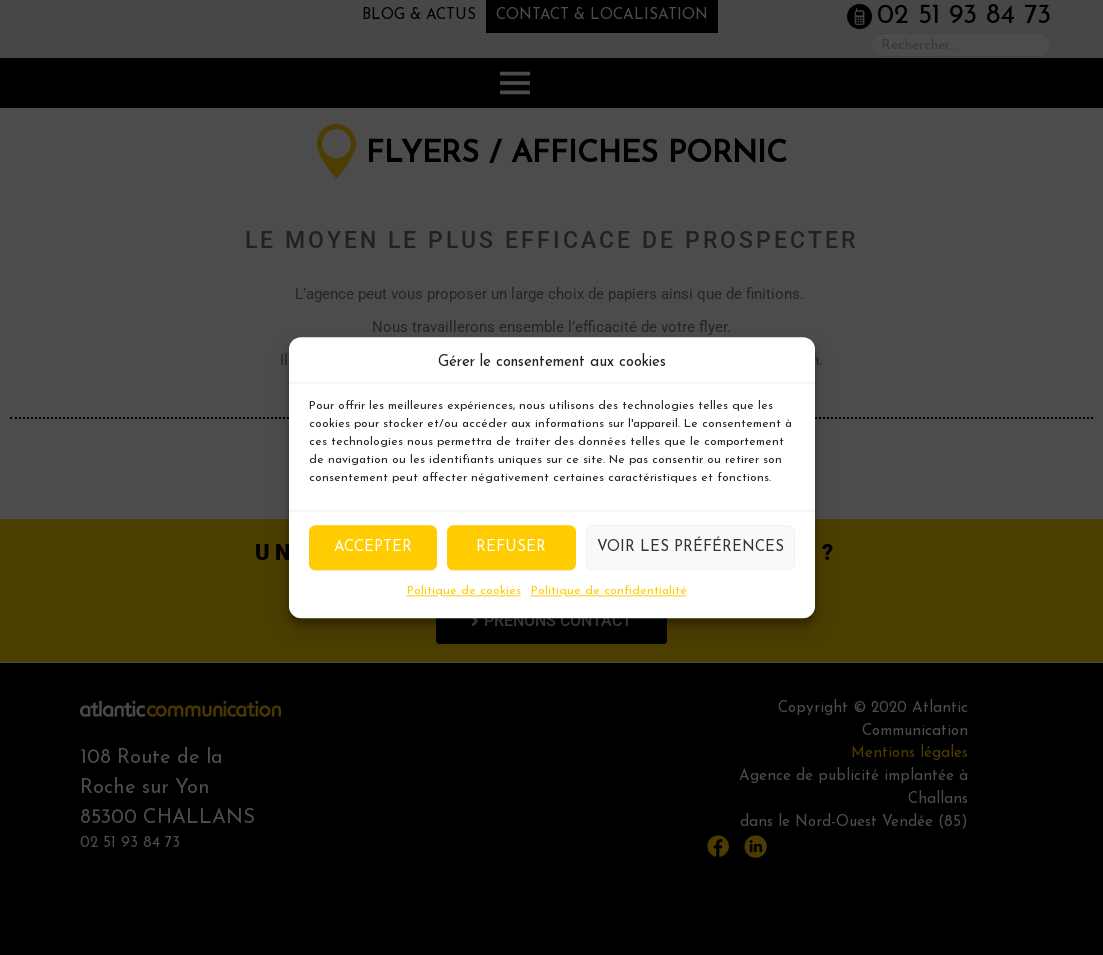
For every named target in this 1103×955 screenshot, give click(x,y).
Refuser (511, 547)
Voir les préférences (690, 547)
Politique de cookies (464, 591)
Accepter (373, 547)
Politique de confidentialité (609, 591)
